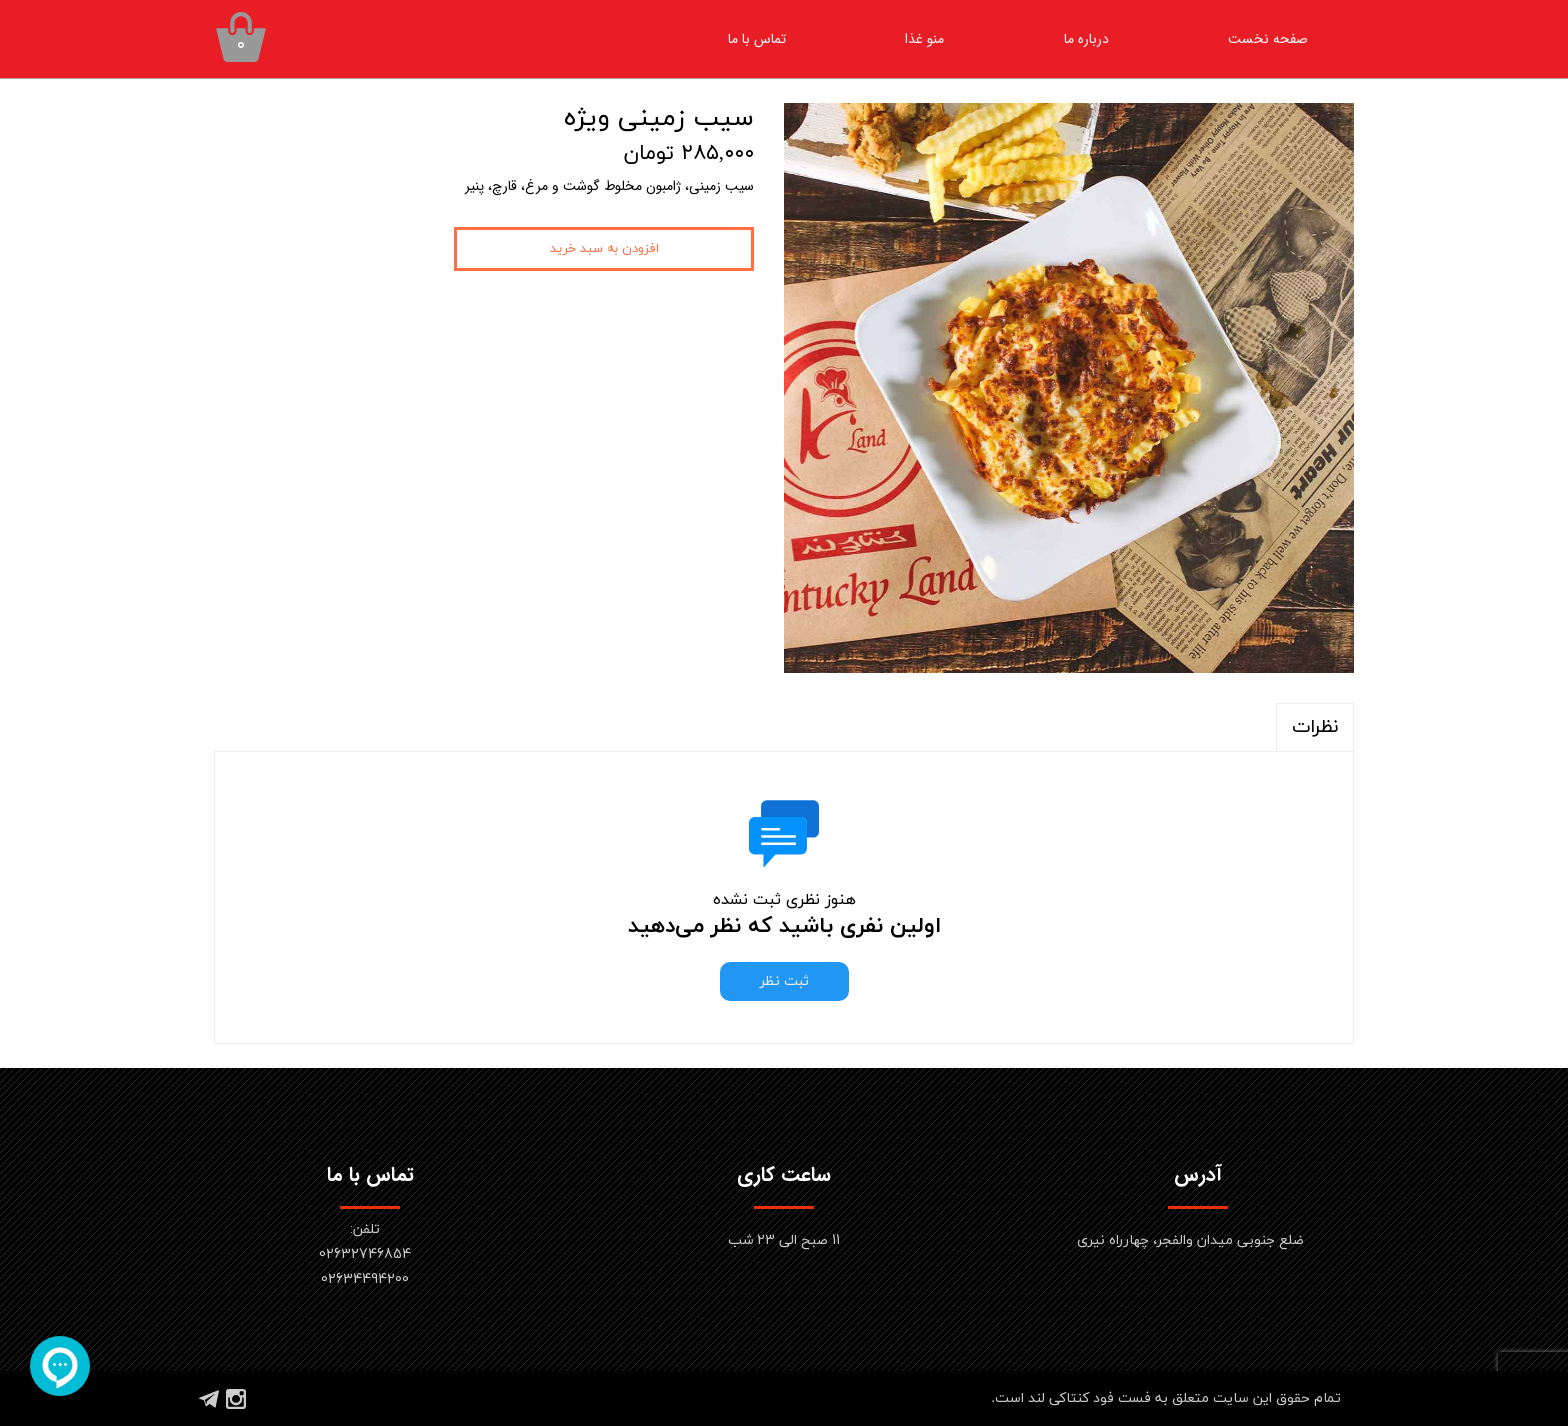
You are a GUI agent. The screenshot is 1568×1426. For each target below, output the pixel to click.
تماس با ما (757, 39)
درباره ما (1086, 39)
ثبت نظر (784, 981)
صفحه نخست (1268, 39)
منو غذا (924, 39)
